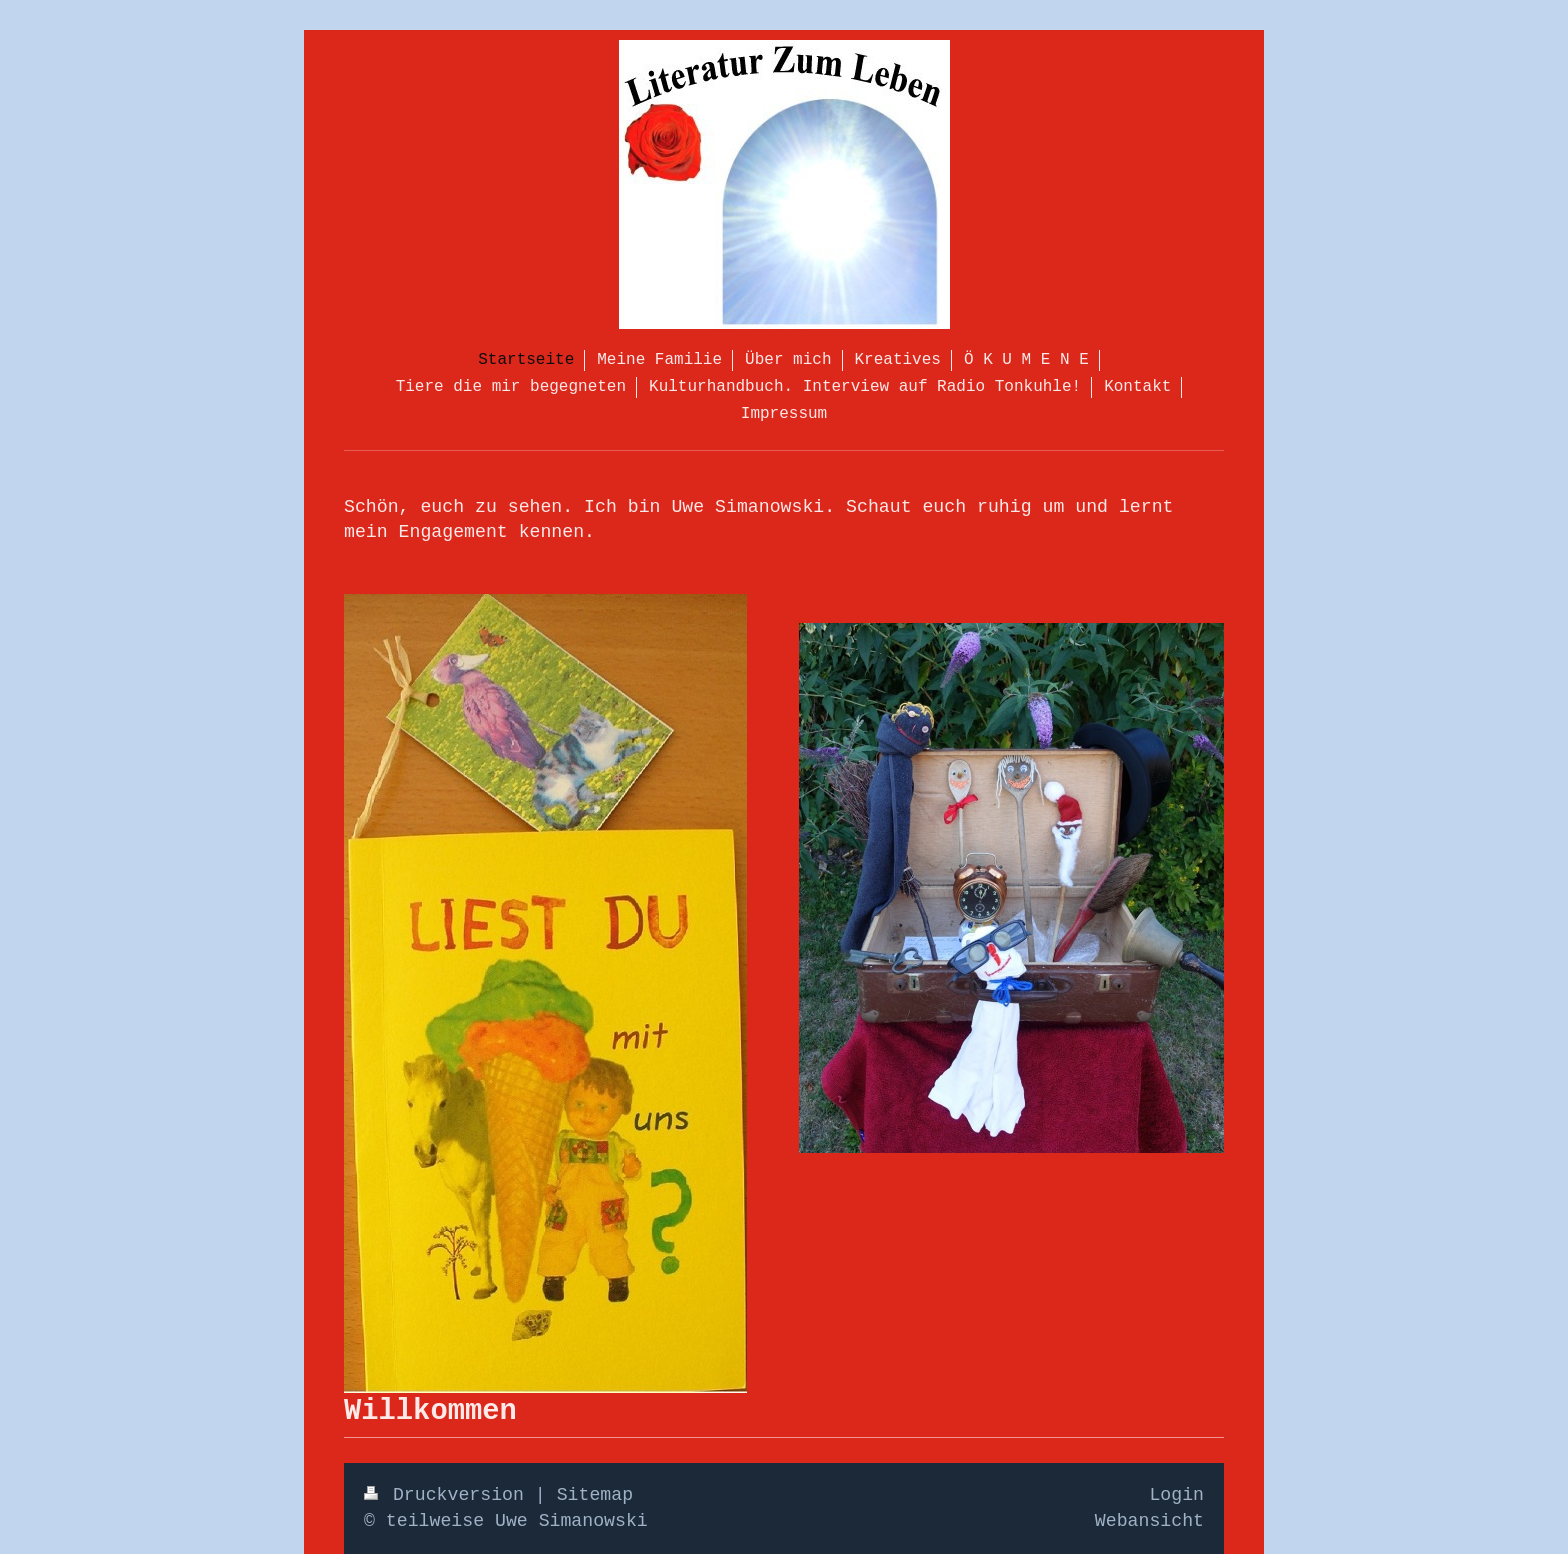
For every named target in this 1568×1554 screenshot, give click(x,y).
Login (1176, 1495)
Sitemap (595, 1495)
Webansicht (1149, 1521)
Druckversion (449, 1495)
